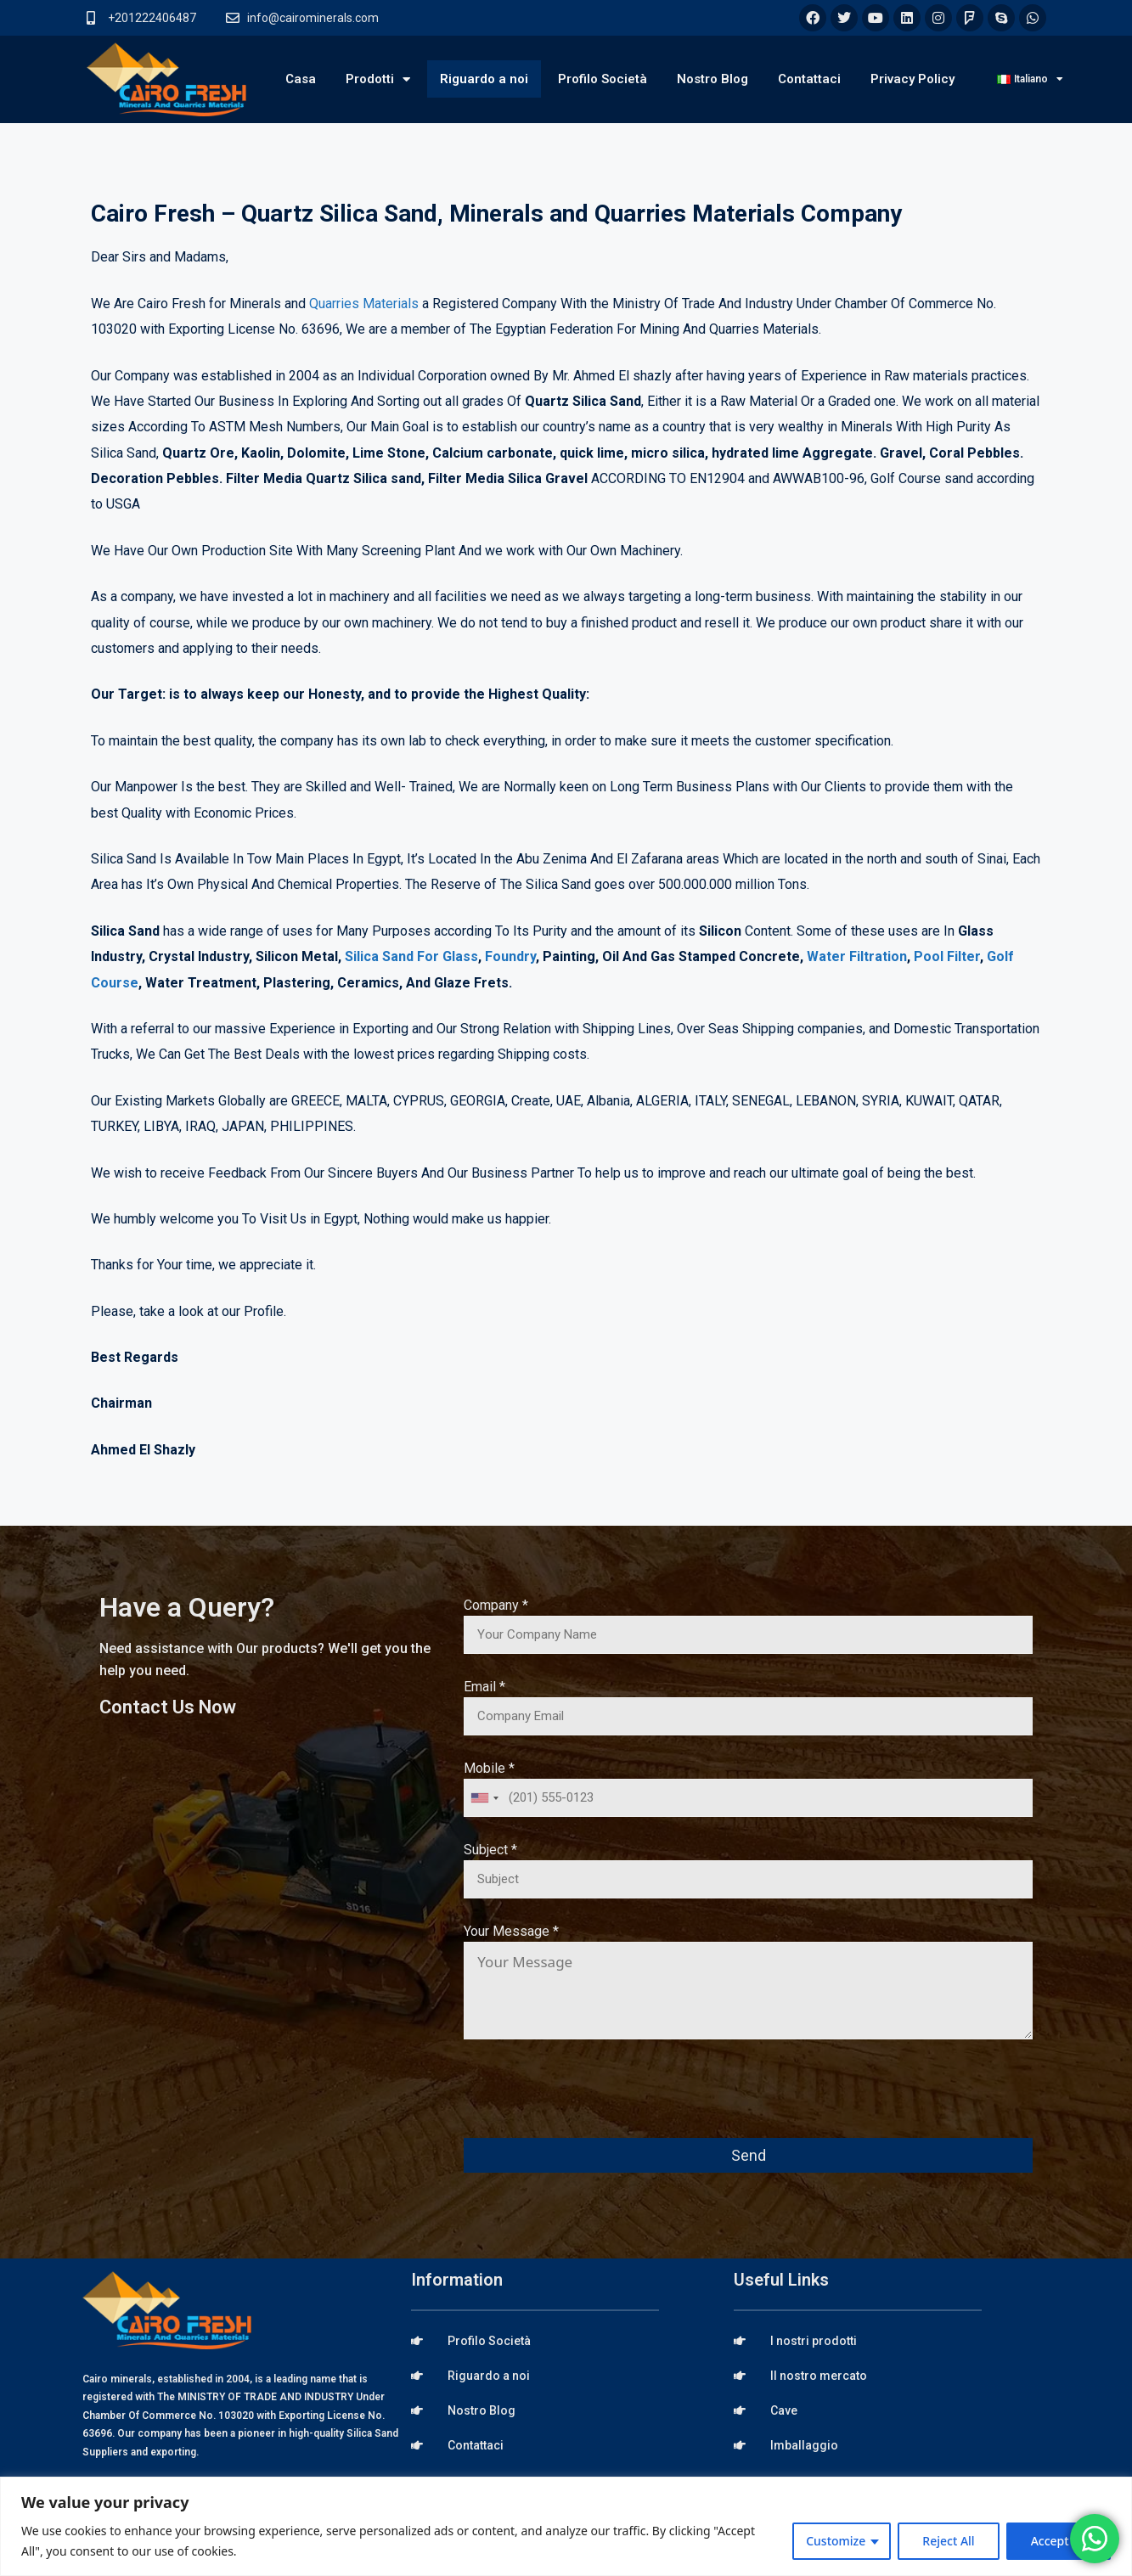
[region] (566, 2526)
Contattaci (809, 79)
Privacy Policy (912, 79)
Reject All (948, 2541)
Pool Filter (947, 956)
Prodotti (378, 79)
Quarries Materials (364, 303)
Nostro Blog (712, 79)
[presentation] (593, 2100)
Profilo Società (602, 79)
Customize (835, 2541)
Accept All (1058, 2541)
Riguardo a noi (484, 79)
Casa (300, 79)
